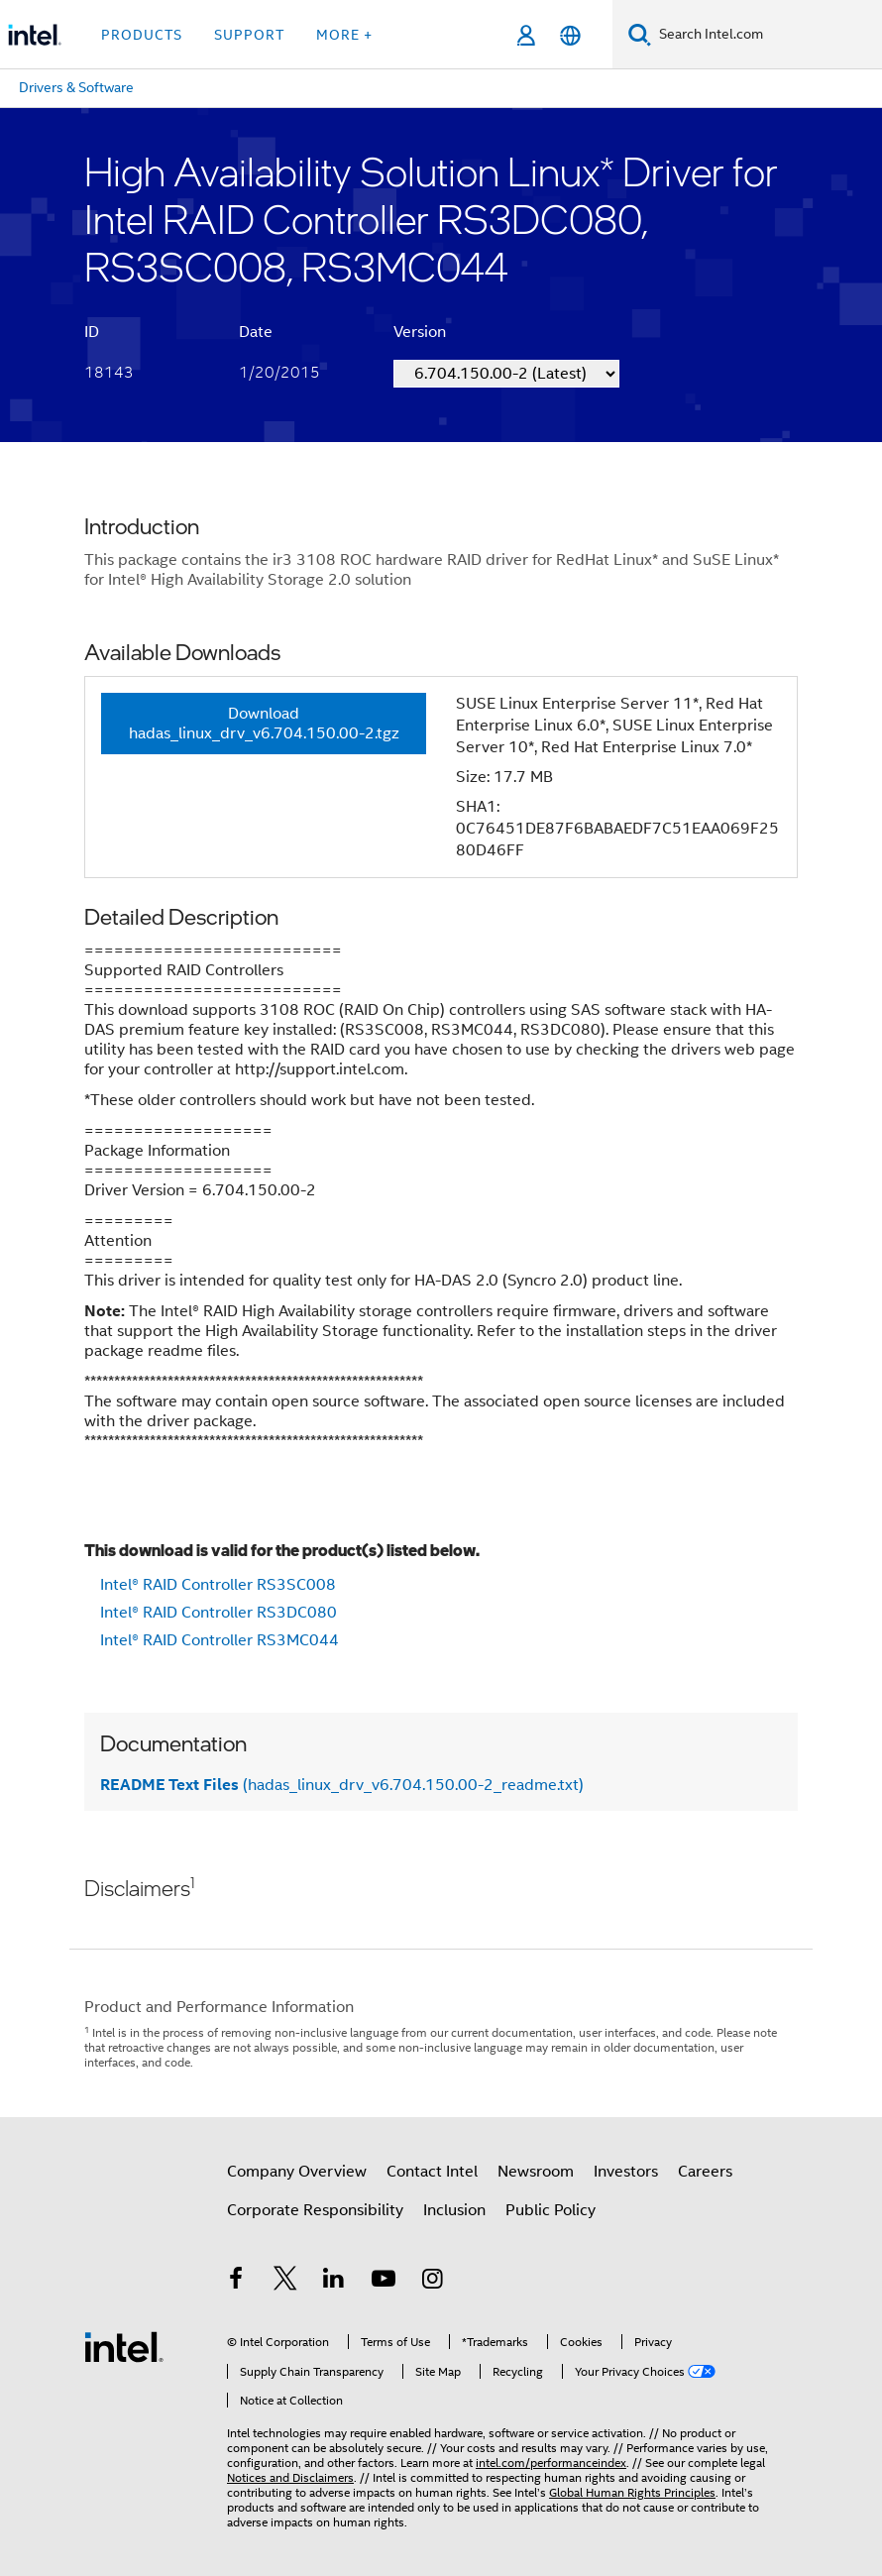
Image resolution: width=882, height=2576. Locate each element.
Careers (705, 2172)
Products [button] (141, 35)
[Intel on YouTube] (383, 2281)
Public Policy (550, 2210)
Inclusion (454, 2210)
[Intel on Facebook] (236, 2281)
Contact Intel (432, 2172)
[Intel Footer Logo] (124, 2346)
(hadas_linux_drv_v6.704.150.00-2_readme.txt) (342, 1785)
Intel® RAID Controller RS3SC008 (218, 1585)
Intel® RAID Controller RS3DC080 (218, 1613)
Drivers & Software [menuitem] (76, 87)
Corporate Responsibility (315, 2210)
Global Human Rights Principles (632, 2492)
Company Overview (297, 2172)
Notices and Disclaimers (290, 2477)
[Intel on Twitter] (285, 2281)
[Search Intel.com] (766, 34)
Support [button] (249, 35)
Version (419, 332)
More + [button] (344, 35)
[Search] (639, 34)
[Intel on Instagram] (432, 2281)
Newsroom (535, 2172)
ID (91, 332)
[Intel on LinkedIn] (334, 2281)
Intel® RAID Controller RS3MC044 (219, 1640)
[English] (570, 35)
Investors (626, 2172)
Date (256, 332)
